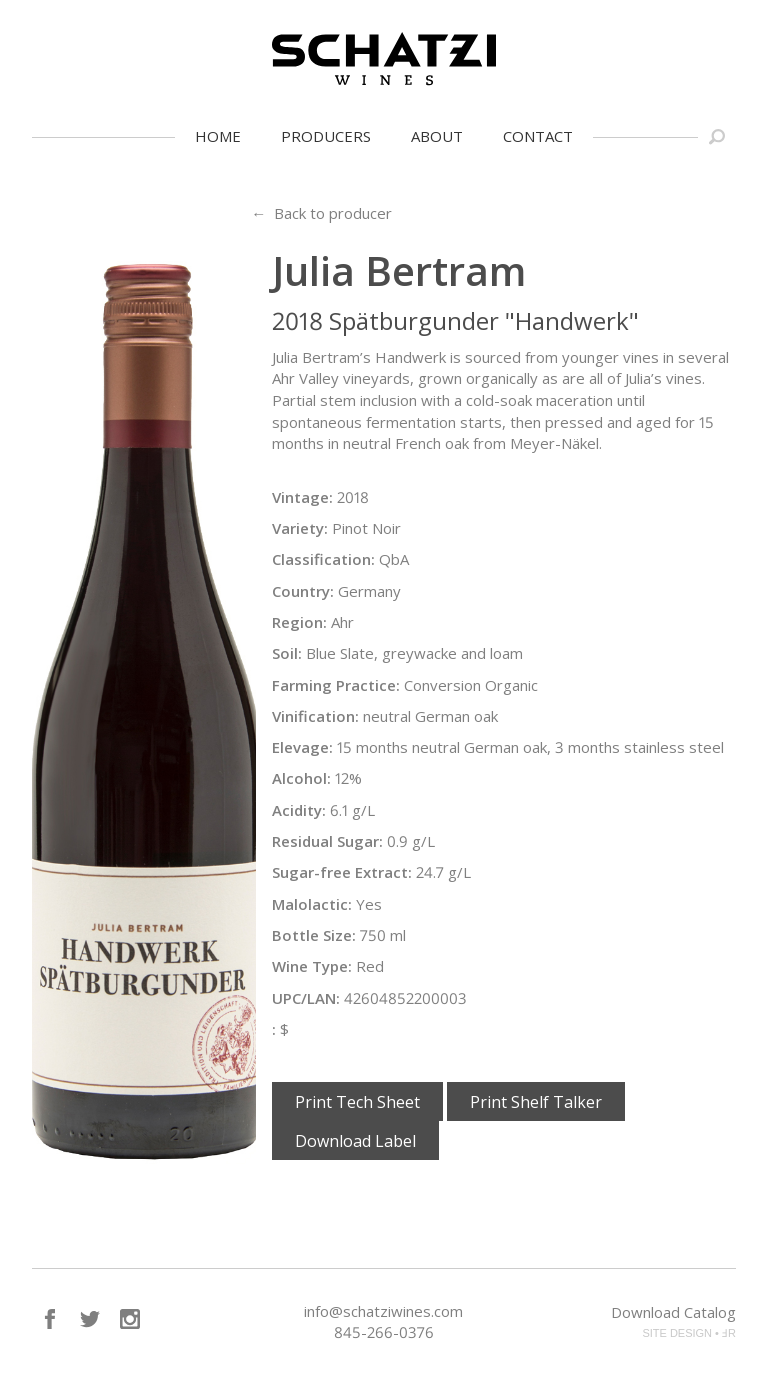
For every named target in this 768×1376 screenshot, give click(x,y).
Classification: (323, 559)
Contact (538, 136)
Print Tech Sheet (357, 1102)
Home (218, 136)
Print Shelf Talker (536, 1102)
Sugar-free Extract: (342, 872)
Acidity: (299, 810)
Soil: (287, 653)
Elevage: (302, 747)
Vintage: (302, 497)
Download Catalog (673, 1312)
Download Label (355, 1141)
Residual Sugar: (327, 841)
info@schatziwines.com (383, 1311)
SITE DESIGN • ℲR (689, 1333)
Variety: (300, 528)
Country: (303, 591)
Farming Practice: (336, 685)
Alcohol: (301, 778)
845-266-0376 (384, 1332)
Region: (299, 622)
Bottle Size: (314, 935)
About (437, 136)
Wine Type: (312, 966)
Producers (326, 136)
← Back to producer (321, 213)
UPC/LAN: (306, 998)
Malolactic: (312, 904)
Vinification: (315, 716)
